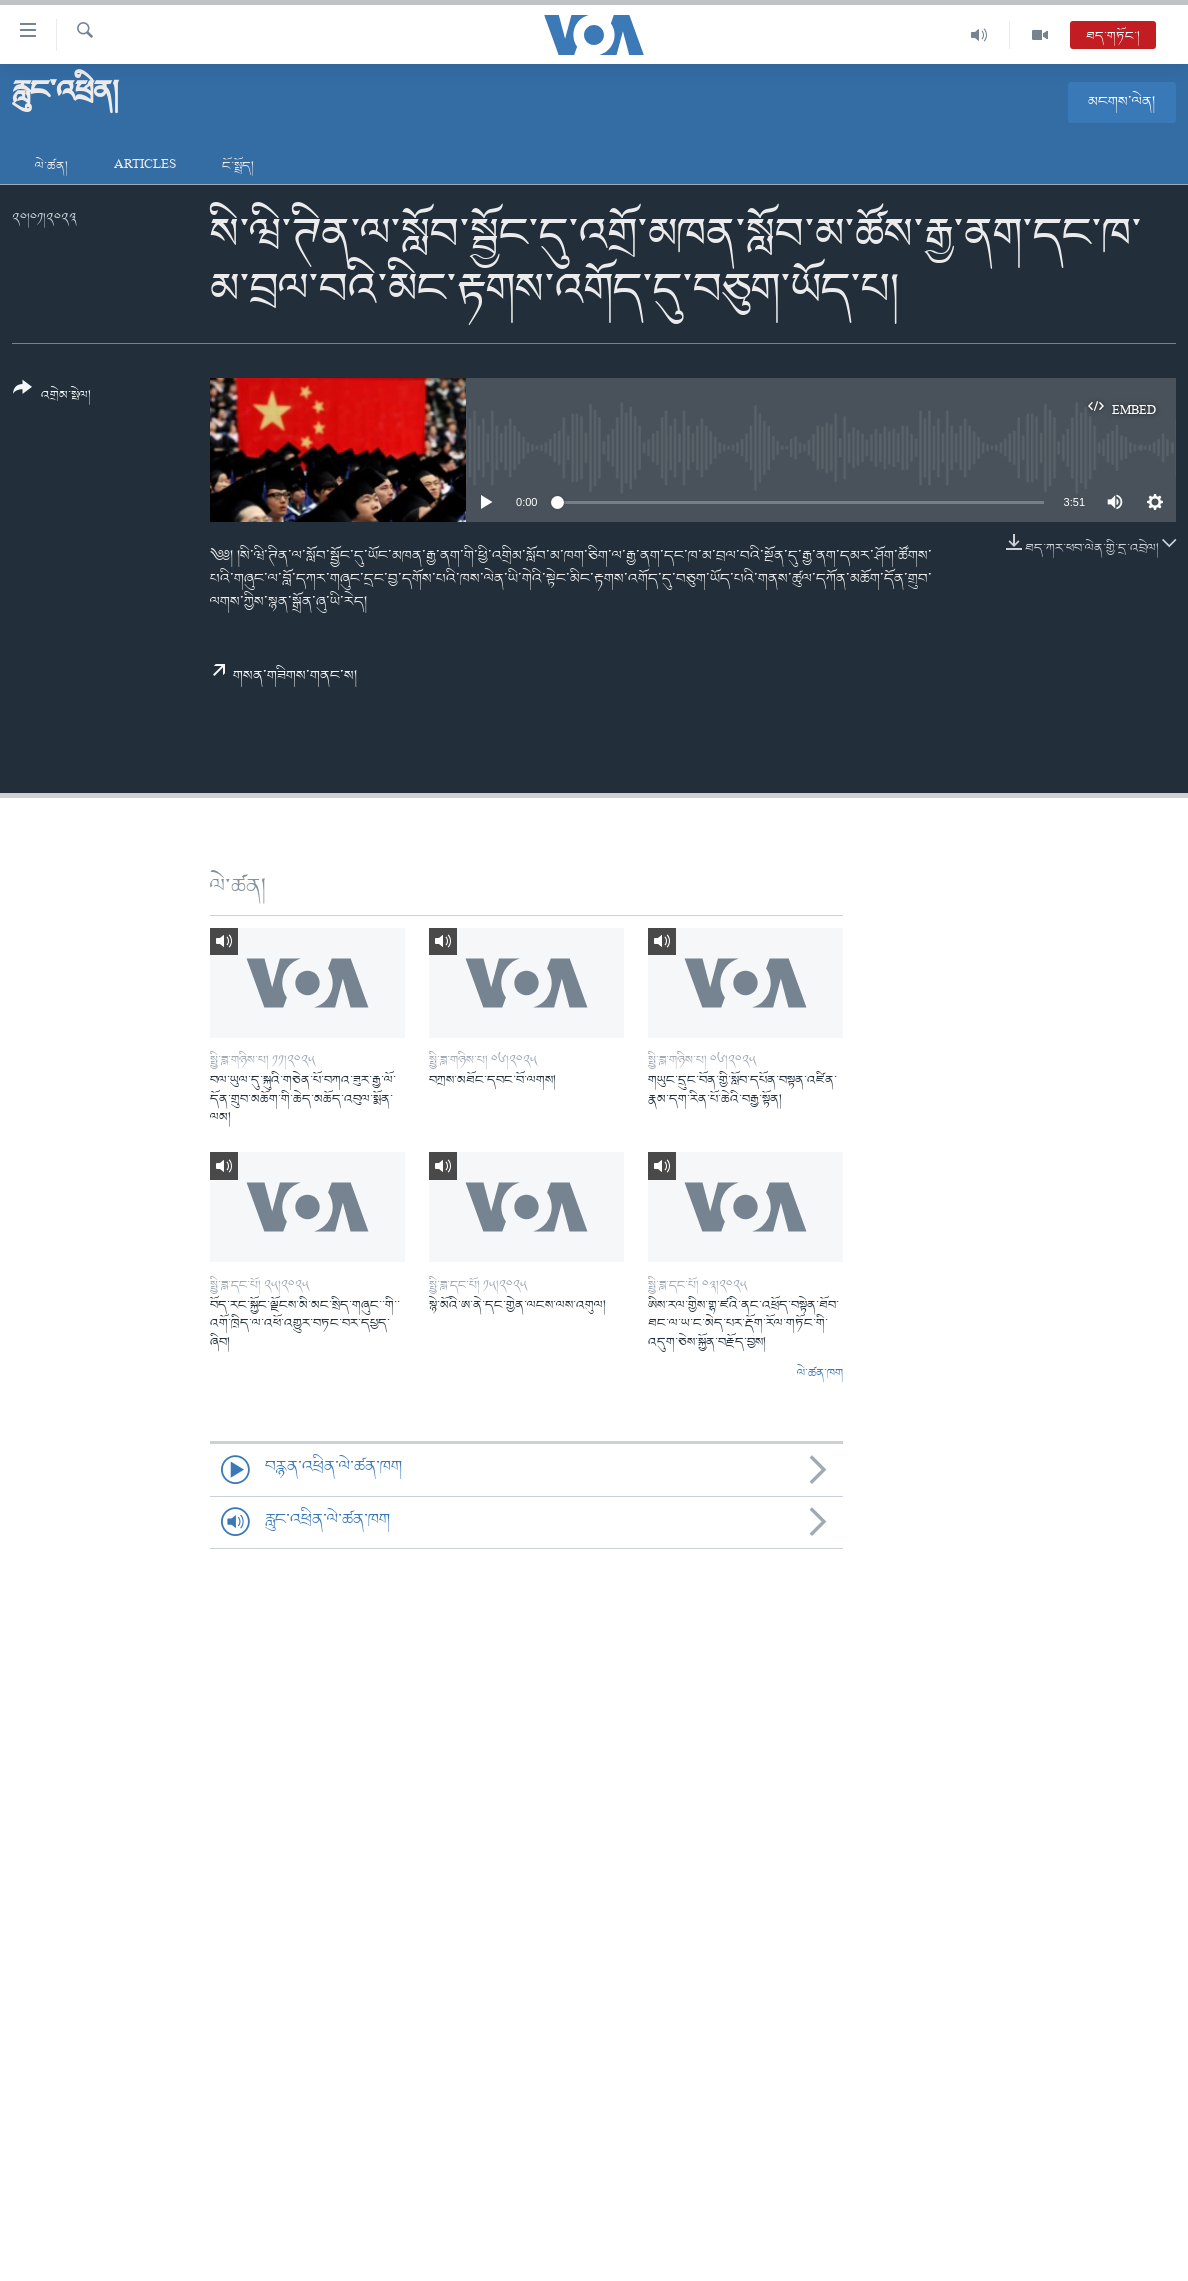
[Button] (52, 398)
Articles (145, 166)
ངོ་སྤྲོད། (238, 166)
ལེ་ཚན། (51, 166)
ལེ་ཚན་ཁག (820, 1374)
